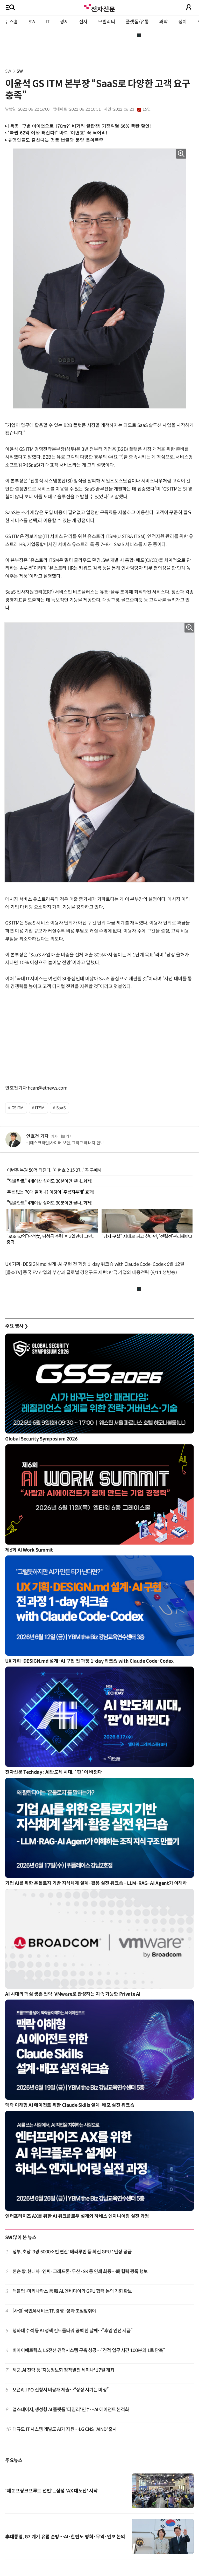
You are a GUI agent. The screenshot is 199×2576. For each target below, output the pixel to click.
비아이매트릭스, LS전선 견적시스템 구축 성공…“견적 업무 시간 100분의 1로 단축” (88, 2350)
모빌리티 (106, 22)
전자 (83, 22)
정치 (182, 22)
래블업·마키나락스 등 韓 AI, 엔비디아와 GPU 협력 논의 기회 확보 (72, 2291)
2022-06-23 (132, 109)
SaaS (61, 1108)
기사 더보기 (61, 1136)
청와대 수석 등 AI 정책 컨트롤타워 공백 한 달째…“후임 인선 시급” (72, 2331)
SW (32, 22)
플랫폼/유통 (137, 22)
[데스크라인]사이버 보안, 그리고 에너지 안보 (66, 1143)
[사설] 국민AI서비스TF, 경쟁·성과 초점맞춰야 (54, 2311)
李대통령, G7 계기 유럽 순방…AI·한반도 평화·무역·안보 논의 (65, 2537)
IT (47, 22)
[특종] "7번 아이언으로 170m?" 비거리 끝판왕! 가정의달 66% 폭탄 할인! (79, 126)
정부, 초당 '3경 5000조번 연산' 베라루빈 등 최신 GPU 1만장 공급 (72, 2252)
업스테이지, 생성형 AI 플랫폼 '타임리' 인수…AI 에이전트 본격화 (70, 2409)
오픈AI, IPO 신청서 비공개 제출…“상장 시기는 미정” (60, 2390)
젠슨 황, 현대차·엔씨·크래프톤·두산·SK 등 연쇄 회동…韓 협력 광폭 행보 (80, 2271)
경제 (64, 22)
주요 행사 (16, 1326)
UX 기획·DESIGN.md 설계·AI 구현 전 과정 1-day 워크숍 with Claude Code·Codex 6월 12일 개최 (99, 1264)
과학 (163, 22)
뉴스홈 (11, 22)
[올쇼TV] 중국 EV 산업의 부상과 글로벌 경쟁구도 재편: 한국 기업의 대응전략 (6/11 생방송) (91, 1272)
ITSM (40, 1108)
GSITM (17, 1108)
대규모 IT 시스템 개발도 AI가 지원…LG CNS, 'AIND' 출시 (64, 2429)
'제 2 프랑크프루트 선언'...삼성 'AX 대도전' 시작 (51, 2491)
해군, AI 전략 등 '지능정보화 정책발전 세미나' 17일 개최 (63, 2370)
